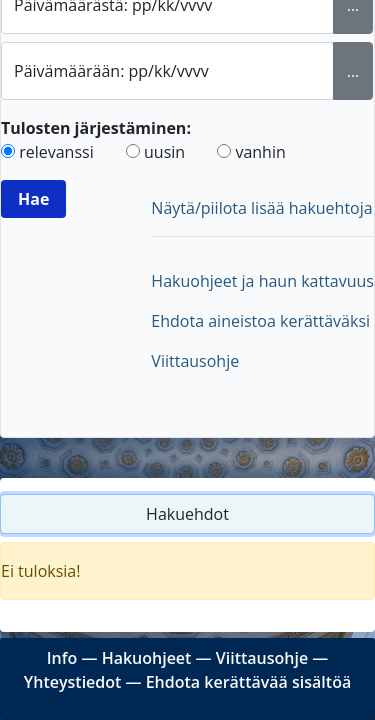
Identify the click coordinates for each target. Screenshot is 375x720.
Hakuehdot (187, 514)
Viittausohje (195, 361)
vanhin (260, 152)
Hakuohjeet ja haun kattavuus (262, 281)
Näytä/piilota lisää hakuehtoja (261, 208)
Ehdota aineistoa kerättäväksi (260, 321)
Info (62, 658)
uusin (164, 152)
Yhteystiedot (73, 682)
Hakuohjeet (147, 658)
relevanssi (56, 152)
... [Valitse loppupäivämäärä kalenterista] (353, 71)
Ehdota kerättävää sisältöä (249, 682)
